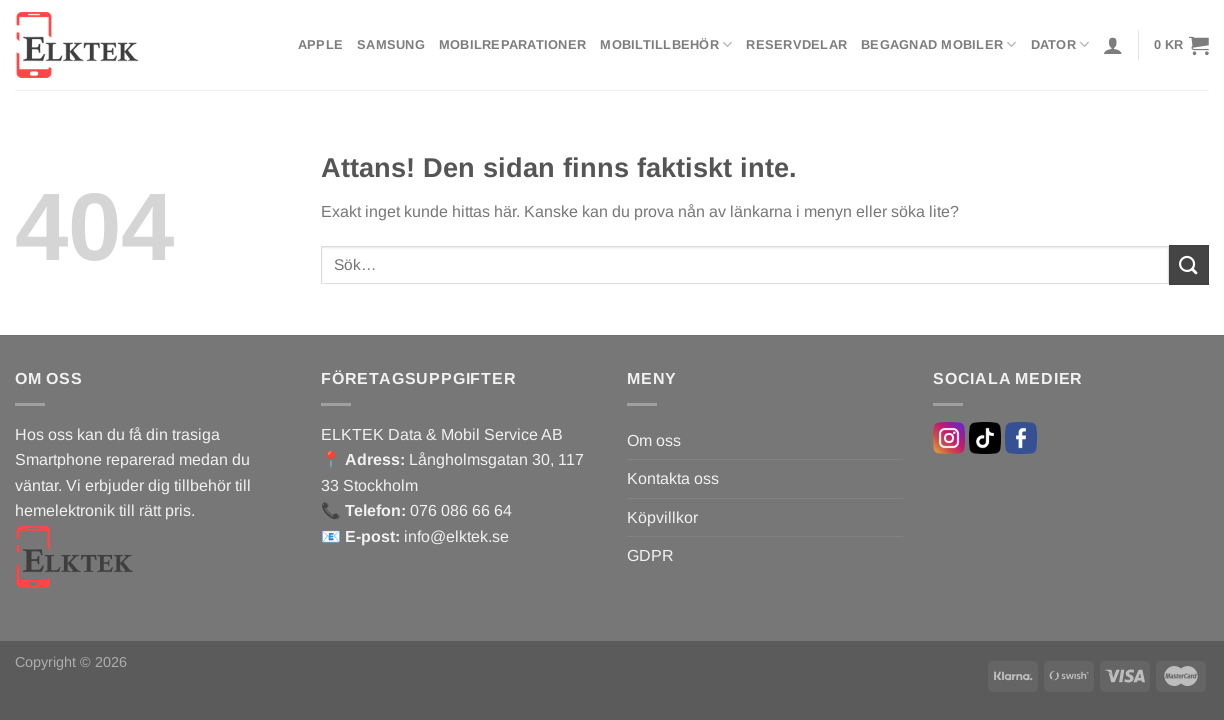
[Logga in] (1113, 45)
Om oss (654, 440)
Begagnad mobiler (939, 44)
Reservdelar (796, 44)
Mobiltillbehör (666, 44)
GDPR (650, 555)
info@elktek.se (456, 536)
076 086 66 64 (461, 510)
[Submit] (1189, 264)
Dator (1060, 44)
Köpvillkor (662, 517)
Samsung (391, 44)
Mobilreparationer (512, 44)
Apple (320, 44)
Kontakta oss (673, 478)
